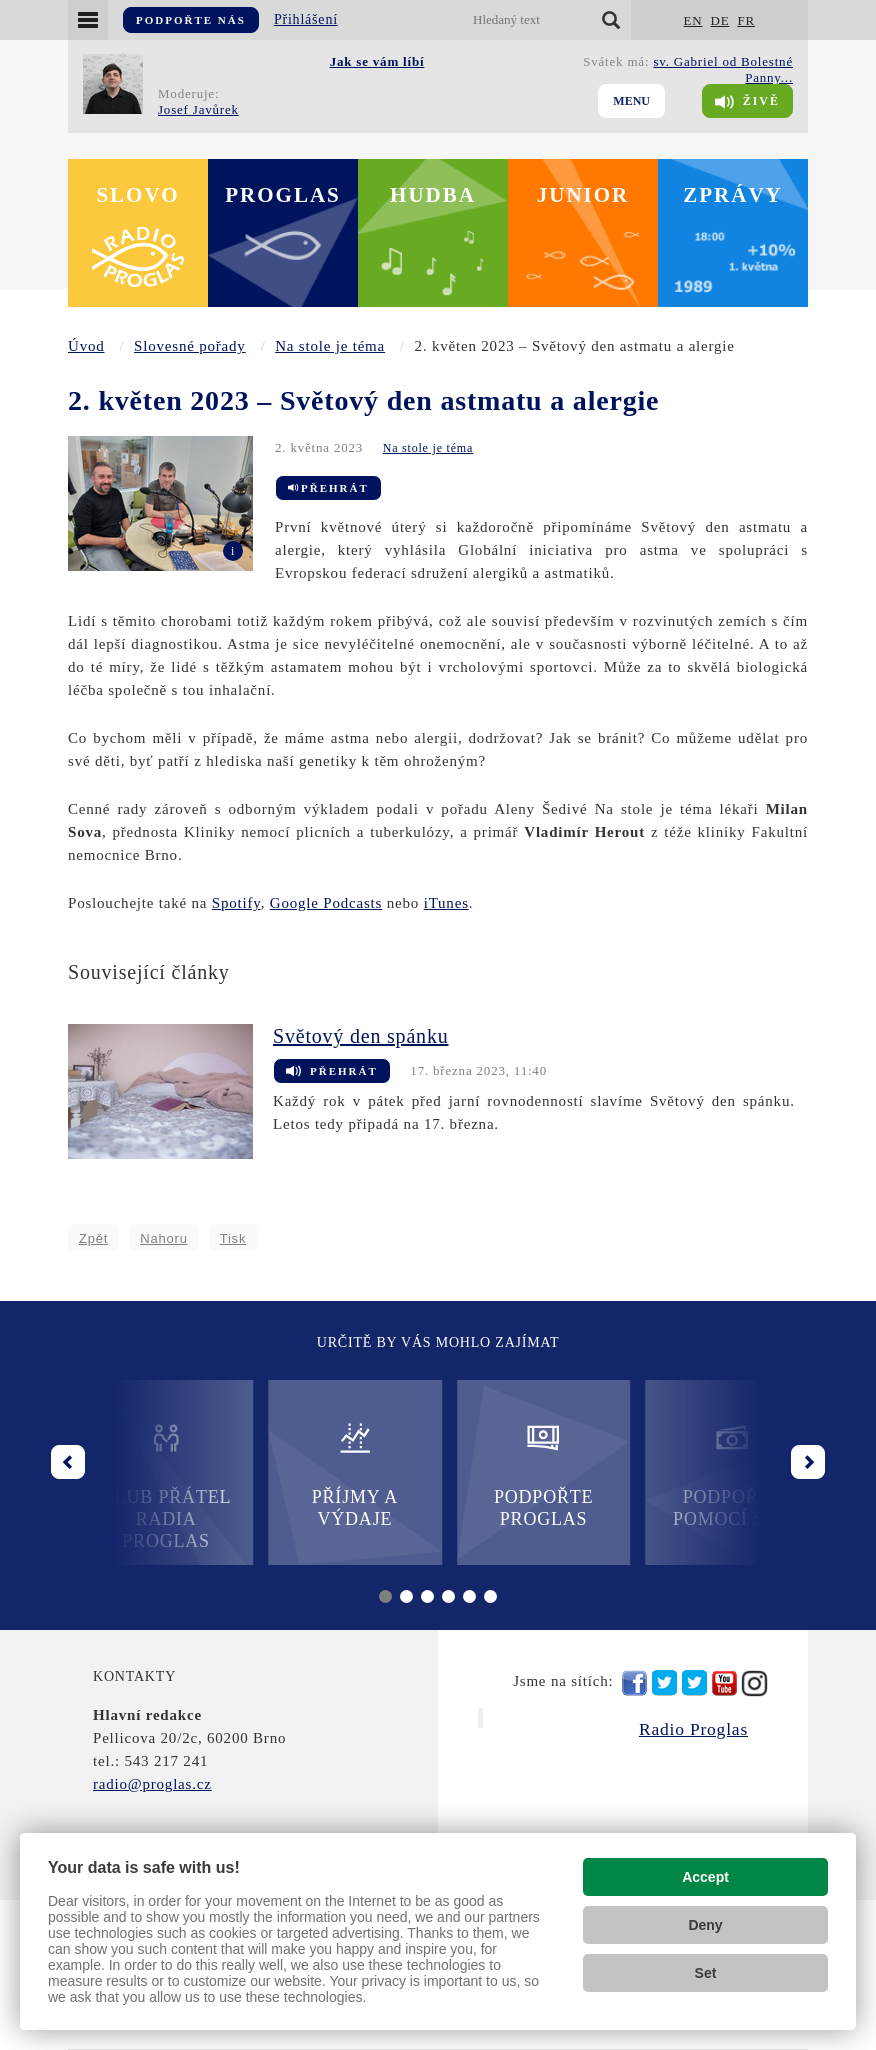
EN (693, 20)
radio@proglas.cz (152, 1784)
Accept (705, 1877)
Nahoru (163, 1238)
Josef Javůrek (198, 109)
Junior (583, 195)
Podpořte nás (191, 20)
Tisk (233, 1238)
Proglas (283, 195)
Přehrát (328, 488)
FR (746, 20)
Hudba (433, 195)
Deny (705, 1925)
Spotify (236, 903)
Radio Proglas (693, 1729)
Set (706, 1973)
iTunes (446, 903)
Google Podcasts (326, 903)
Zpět (93, 1238)
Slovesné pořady (190, 346)
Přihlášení (306, 19)
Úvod (86, 346)
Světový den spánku (361, 1036)
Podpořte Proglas (532, 1474)
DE (719, 20)
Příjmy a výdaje (343, 1474)
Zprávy (733, 195)
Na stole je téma (330, 346)
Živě (747, 102)
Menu (631, 101)
